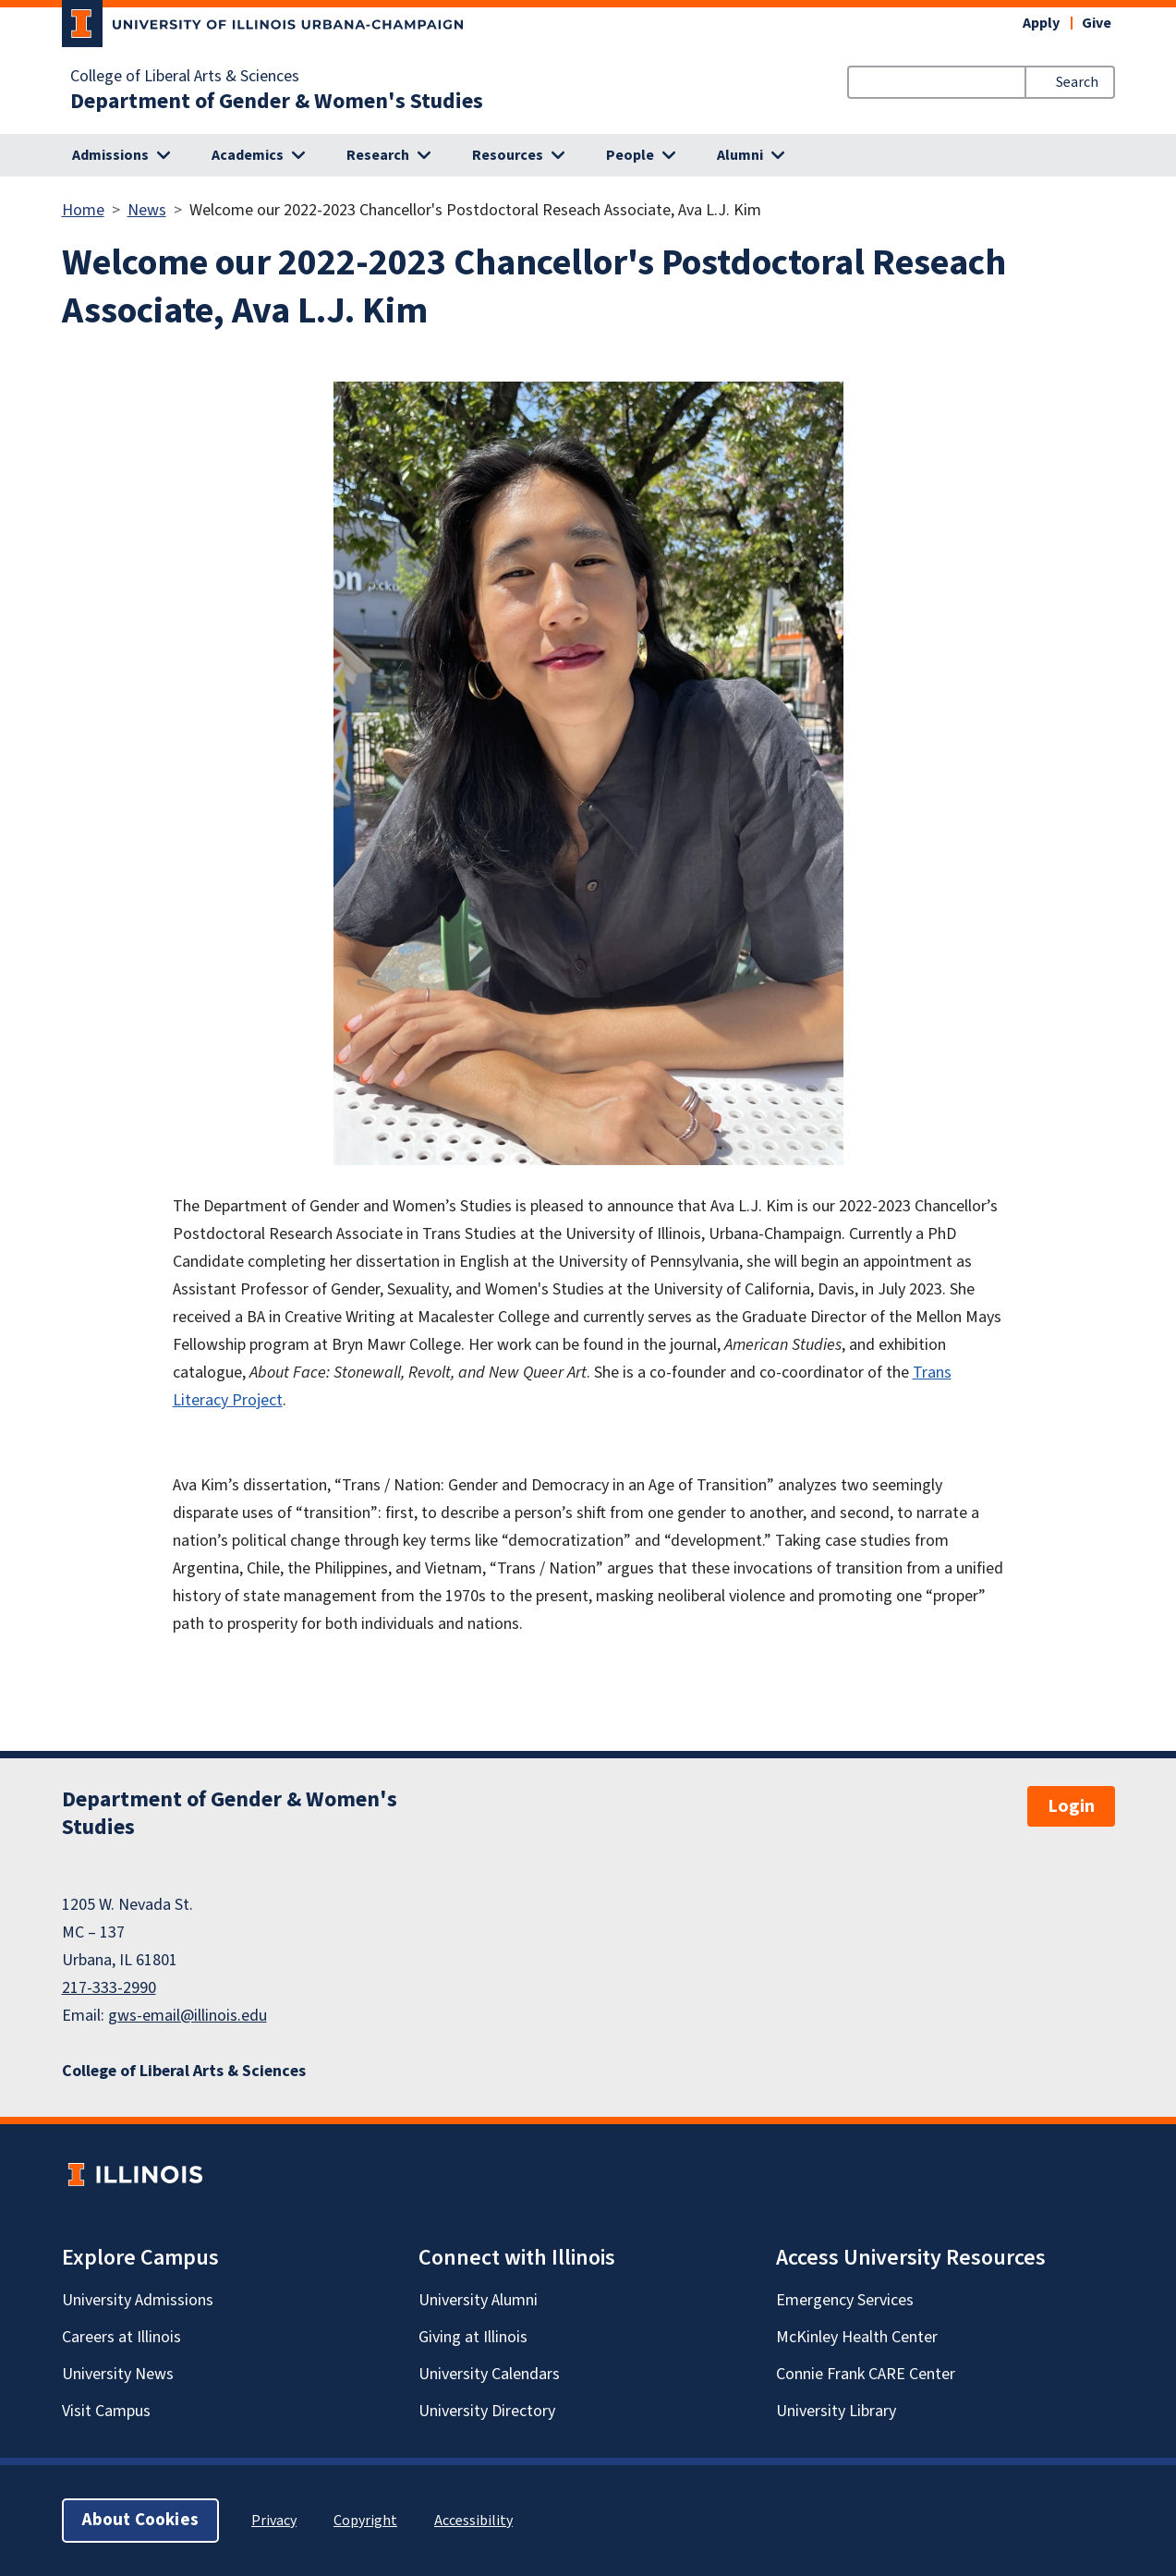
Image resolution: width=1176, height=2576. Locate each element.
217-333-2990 (109, 1987)
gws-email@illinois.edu (187, 2015)
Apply (1041, 23)
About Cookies (140, 2520)
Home (83, 210)
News (146, 210)
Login (1071, 1806)
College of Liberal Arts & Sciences (184, 77)
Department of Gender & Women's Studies (276, 101)
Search (1077, 82)
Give (1096, 23)
